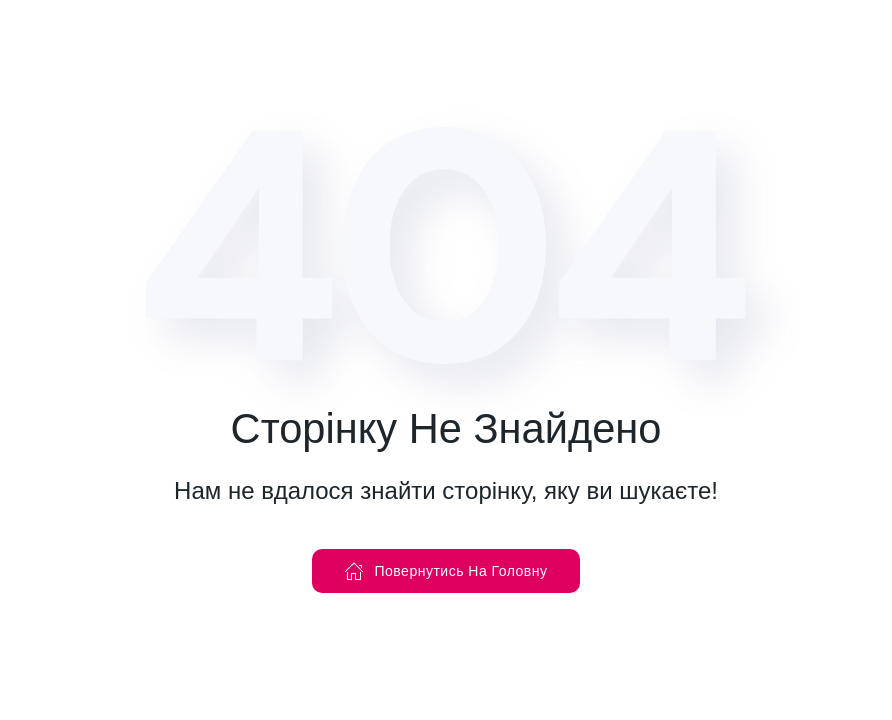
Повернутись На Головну (445, 571)
